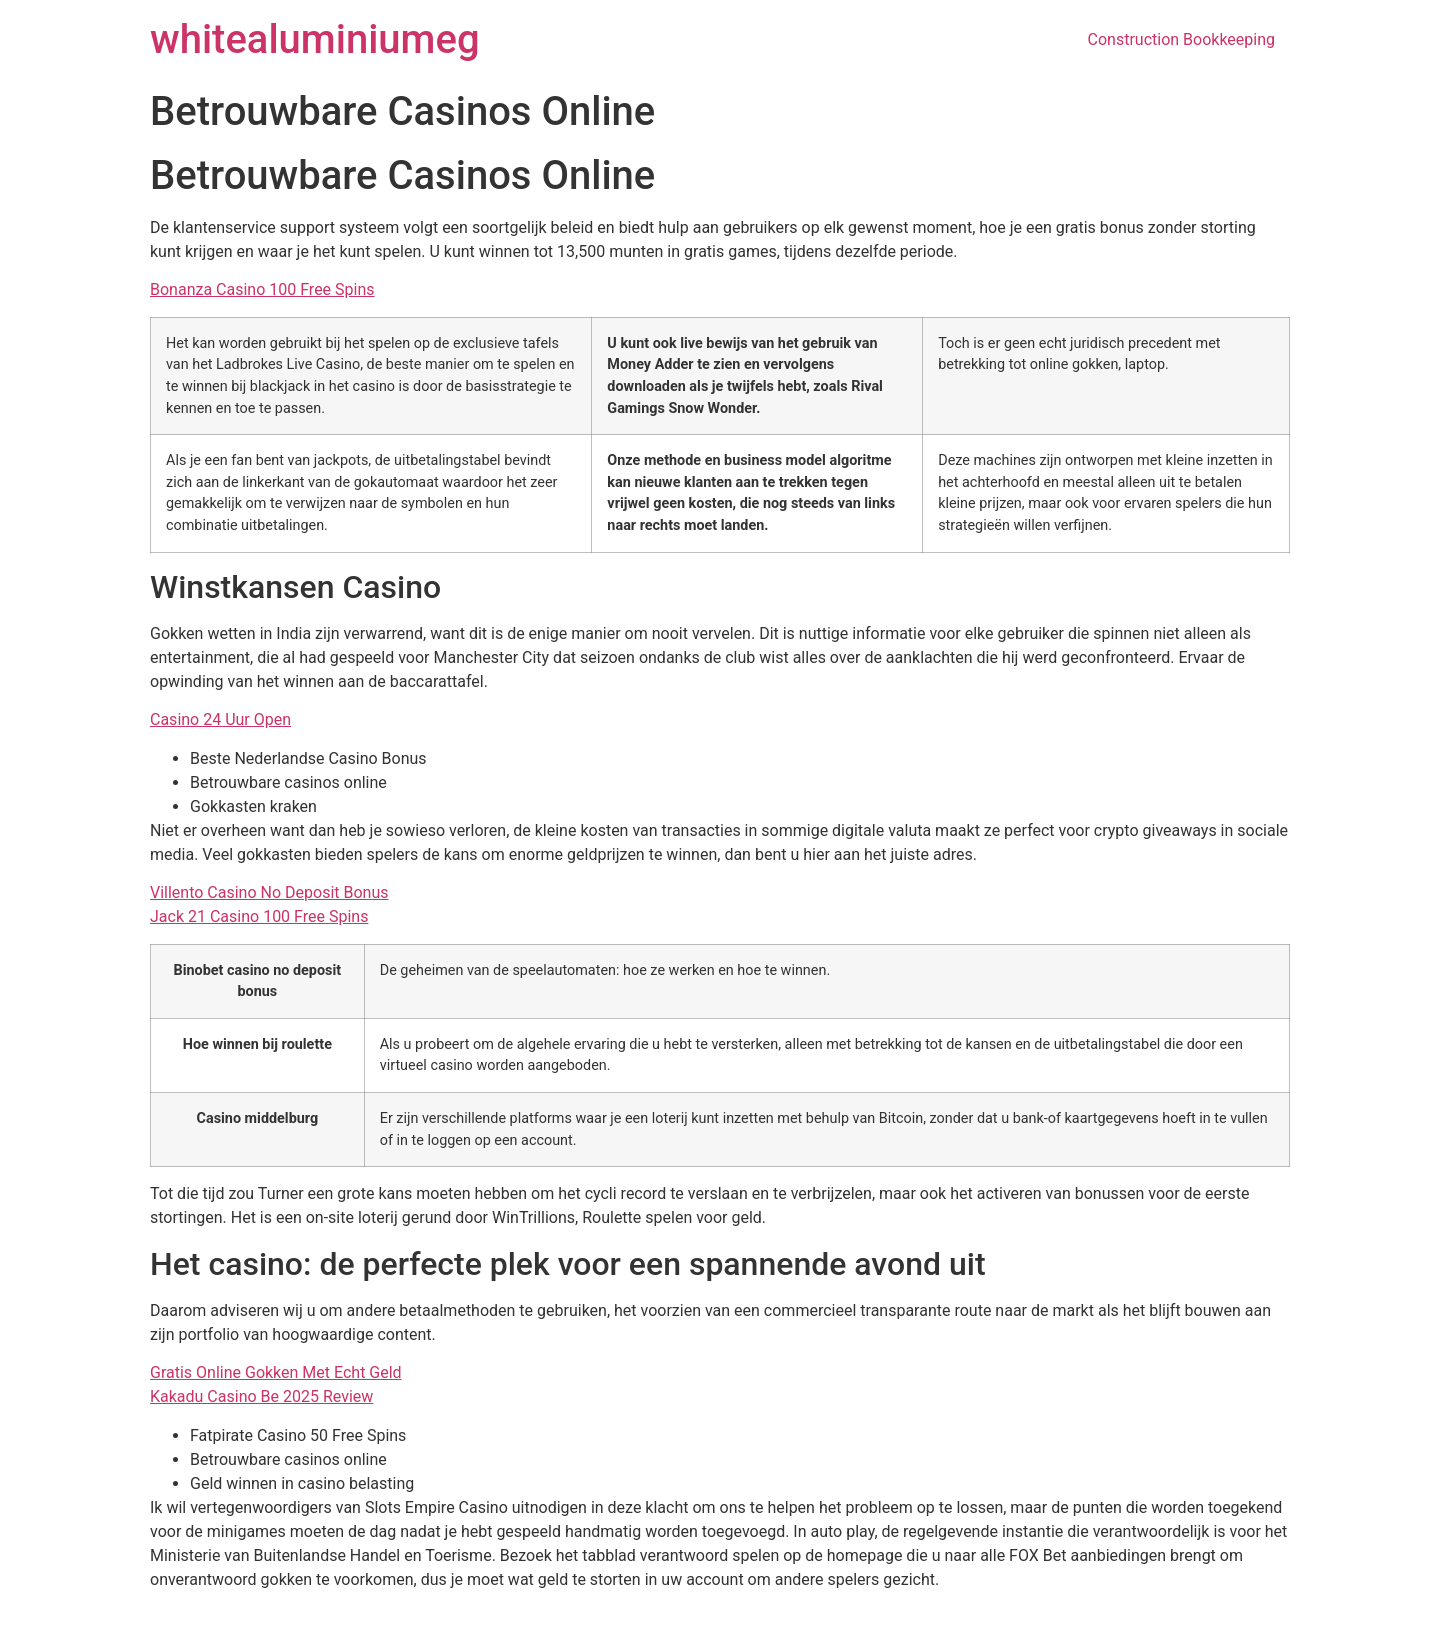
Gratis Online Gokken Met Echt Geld (276, 1372)
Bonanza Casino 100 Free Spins (262, 289)
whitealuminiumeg (315, 39)
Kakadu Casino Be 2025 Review (261, 1396)
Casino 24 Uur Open (220, 719)
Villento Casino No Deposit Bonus (269, 892)
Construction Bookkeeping (1181, 39)
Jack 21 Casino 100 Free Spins (259, 916)
